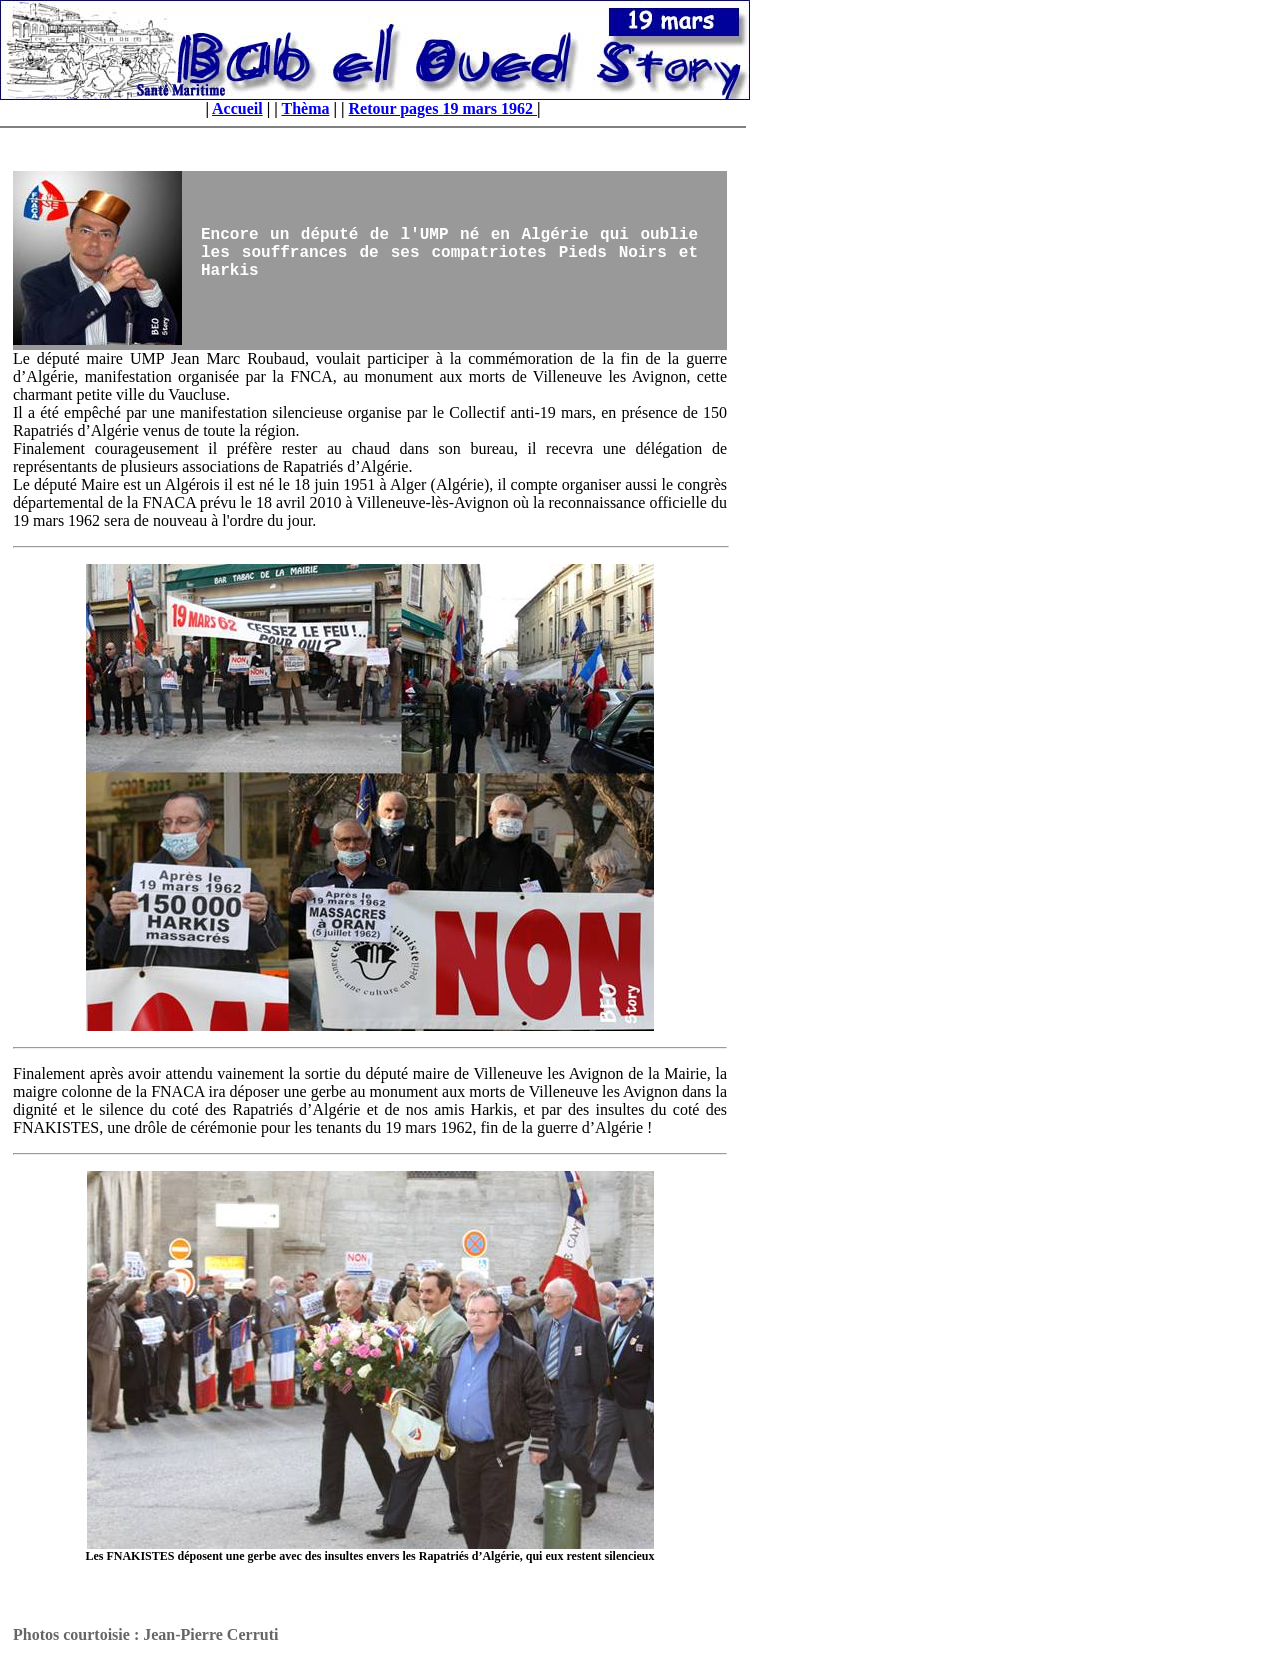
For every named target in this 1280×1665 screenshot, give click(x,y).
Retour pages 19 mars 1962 (443, 108)
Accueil (237, 108)
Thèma (305, 108)
